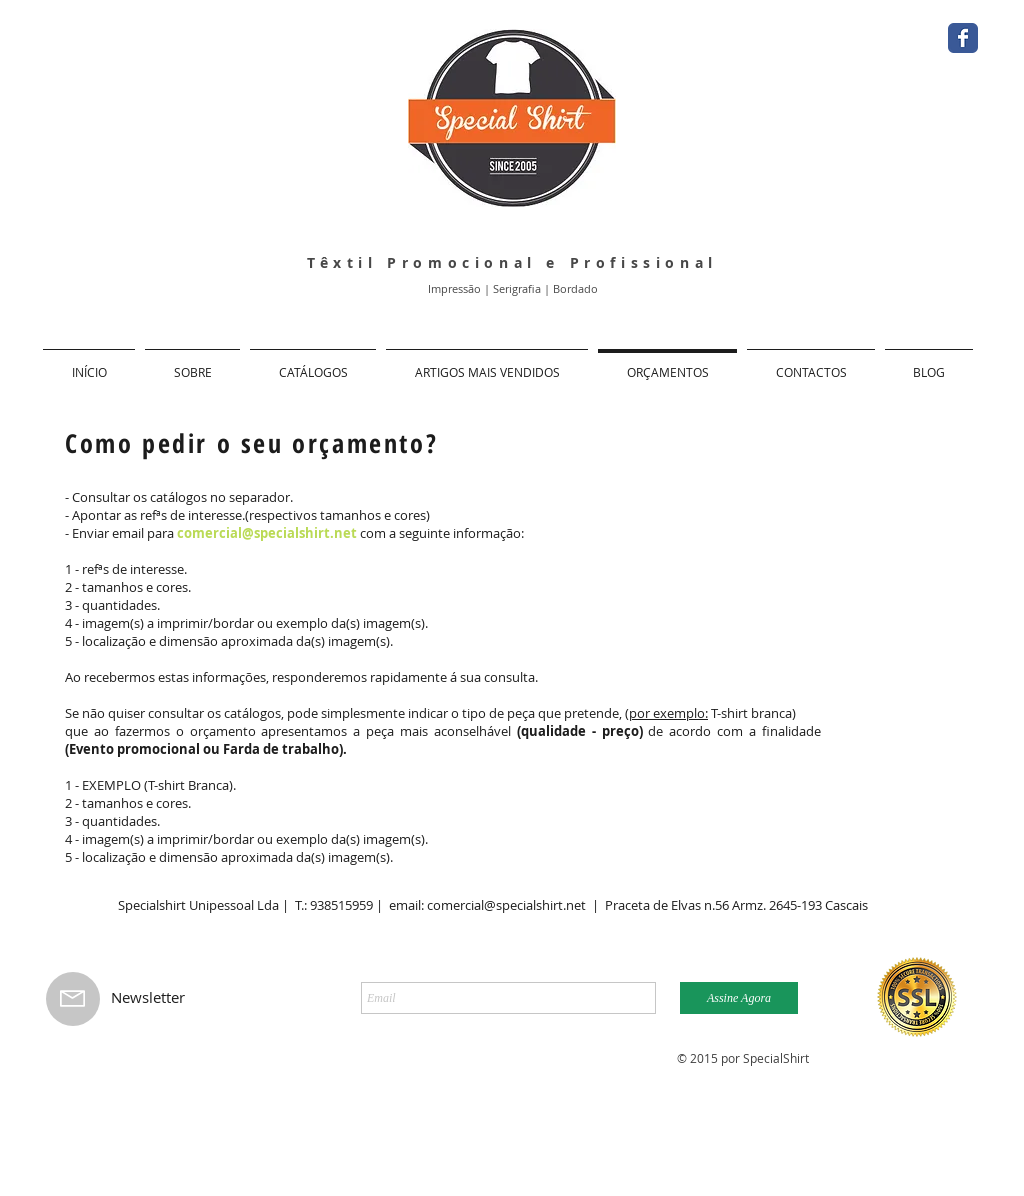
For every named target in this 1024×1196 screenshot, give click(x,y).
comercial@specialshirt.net (267, 533)
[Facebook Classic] (963, 38)
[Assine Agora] (739, 998)
